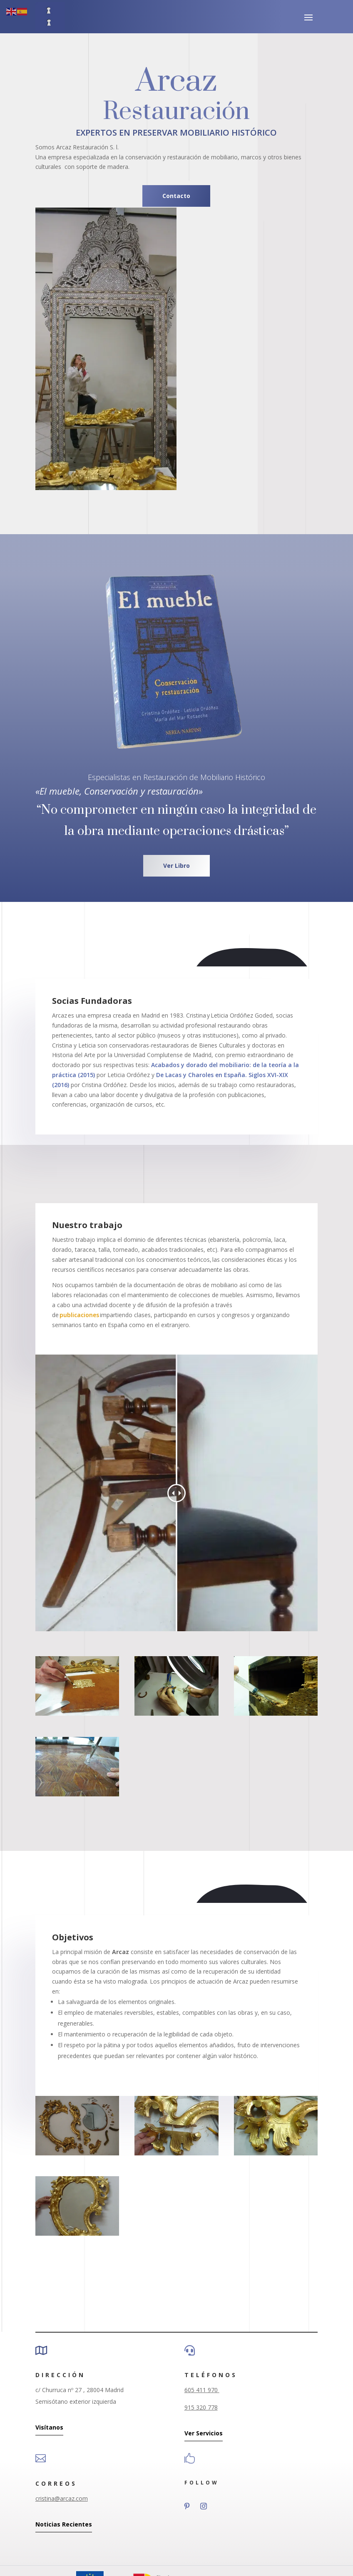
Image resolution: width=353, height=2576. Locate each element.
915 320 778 (201, 2407)
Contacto (176, 196)
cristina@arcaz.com (61, 2498)
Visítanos (49, 2427)
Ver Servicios (203, 2433)
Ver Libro (176, 865)
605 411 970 (201, 2390)
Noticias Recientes (63, 2524)
